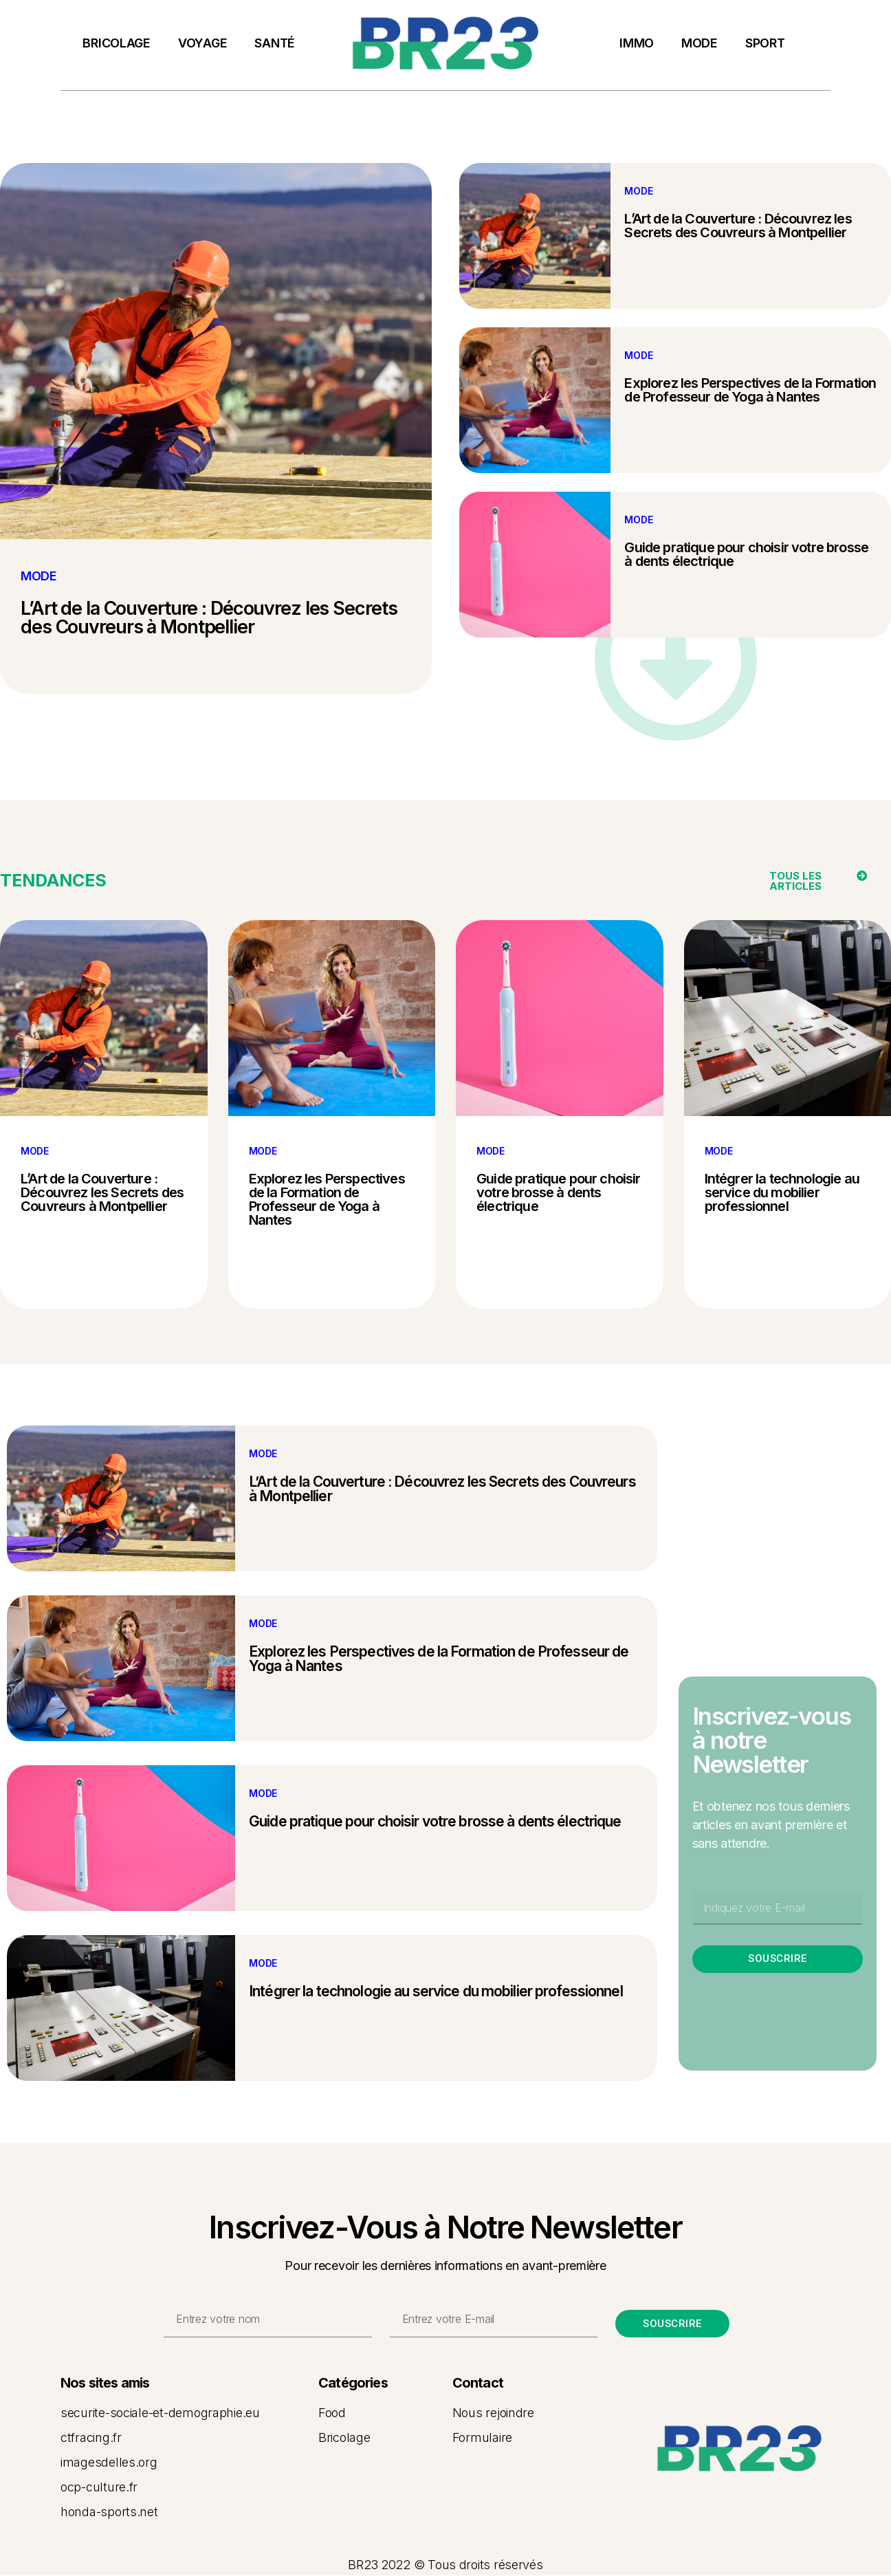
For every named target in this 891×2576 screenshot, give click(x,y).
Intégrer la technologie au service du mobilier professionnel (782, 1192)
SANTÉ (274, 43)
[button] (805, 880)
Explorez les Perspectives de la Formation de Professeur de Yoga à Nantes (750, 390)
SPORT (765, 43)
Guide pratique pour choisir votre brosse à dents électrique (746, 554)
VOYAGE (202, 43)
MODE (699, 43)
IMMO (636, 43)
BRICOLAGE (116, 43)
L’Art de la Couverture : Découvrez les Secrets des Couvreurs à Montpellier (209, 617)
